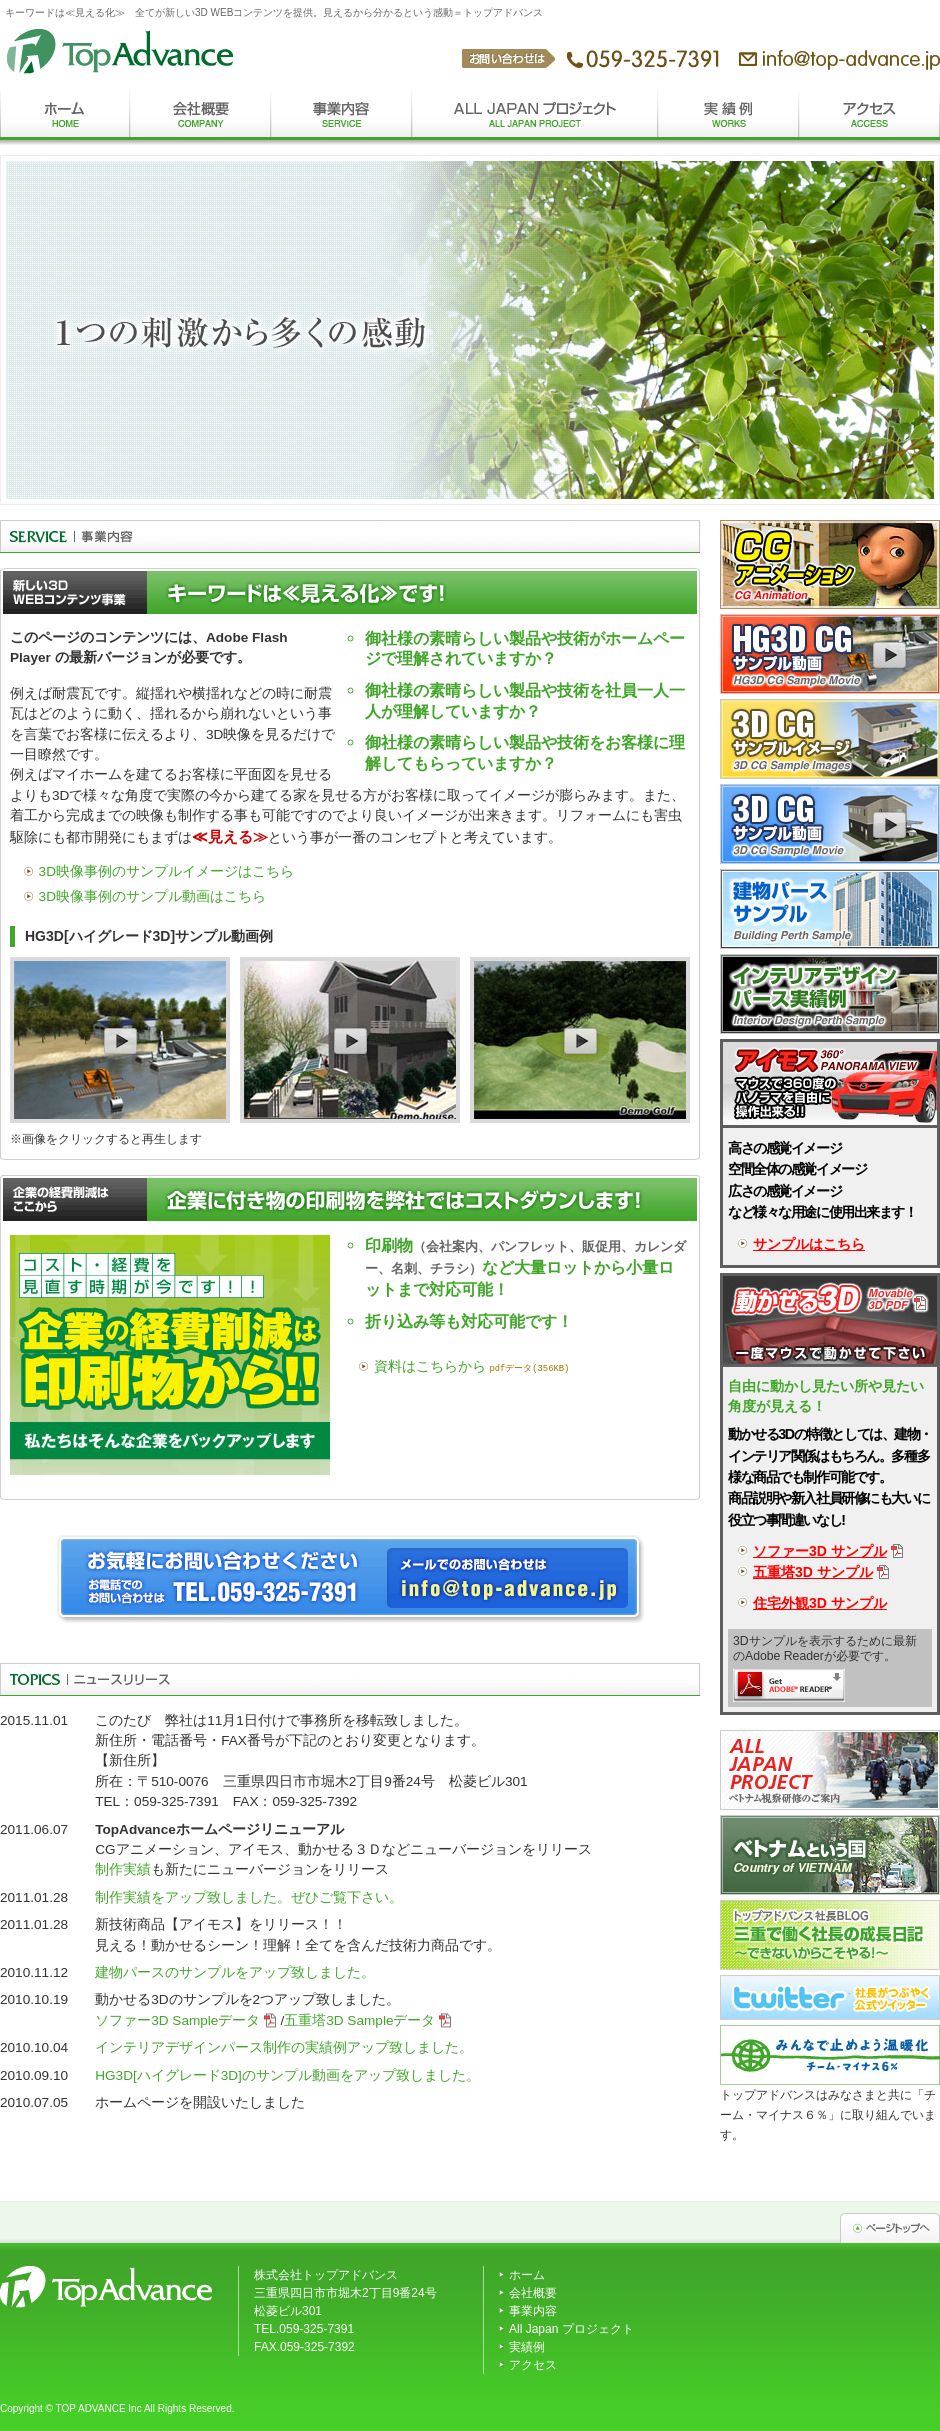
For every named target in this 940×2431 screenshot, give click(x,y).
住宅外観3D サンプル (820, 1603)
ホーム (65, 117)
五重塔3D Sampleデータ (359, 2020)
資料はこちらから (430, 1366)
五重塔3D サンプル (813, 1572)
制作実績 (123, 1869)
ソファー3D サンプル (820, 1551)
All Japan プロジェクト (571, 2329)
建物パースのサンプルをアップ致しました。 (235, 1972)
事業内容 (341, 117)
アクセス (869, 117)
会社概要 (200, 117)
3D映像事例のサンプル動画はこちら (152, 896)
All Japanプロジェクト (535, 117)
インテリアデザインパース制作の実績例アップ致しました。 (284, 2047)
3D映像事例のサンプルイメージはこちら (166, 871)
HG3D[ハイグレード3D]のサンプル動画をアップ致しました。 (287, 2075)
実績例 (728, 117)
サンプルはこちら (809, 1244)
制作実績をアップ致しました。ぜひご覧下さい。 (249, 1897)
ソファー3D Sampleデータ (177, 2020)
